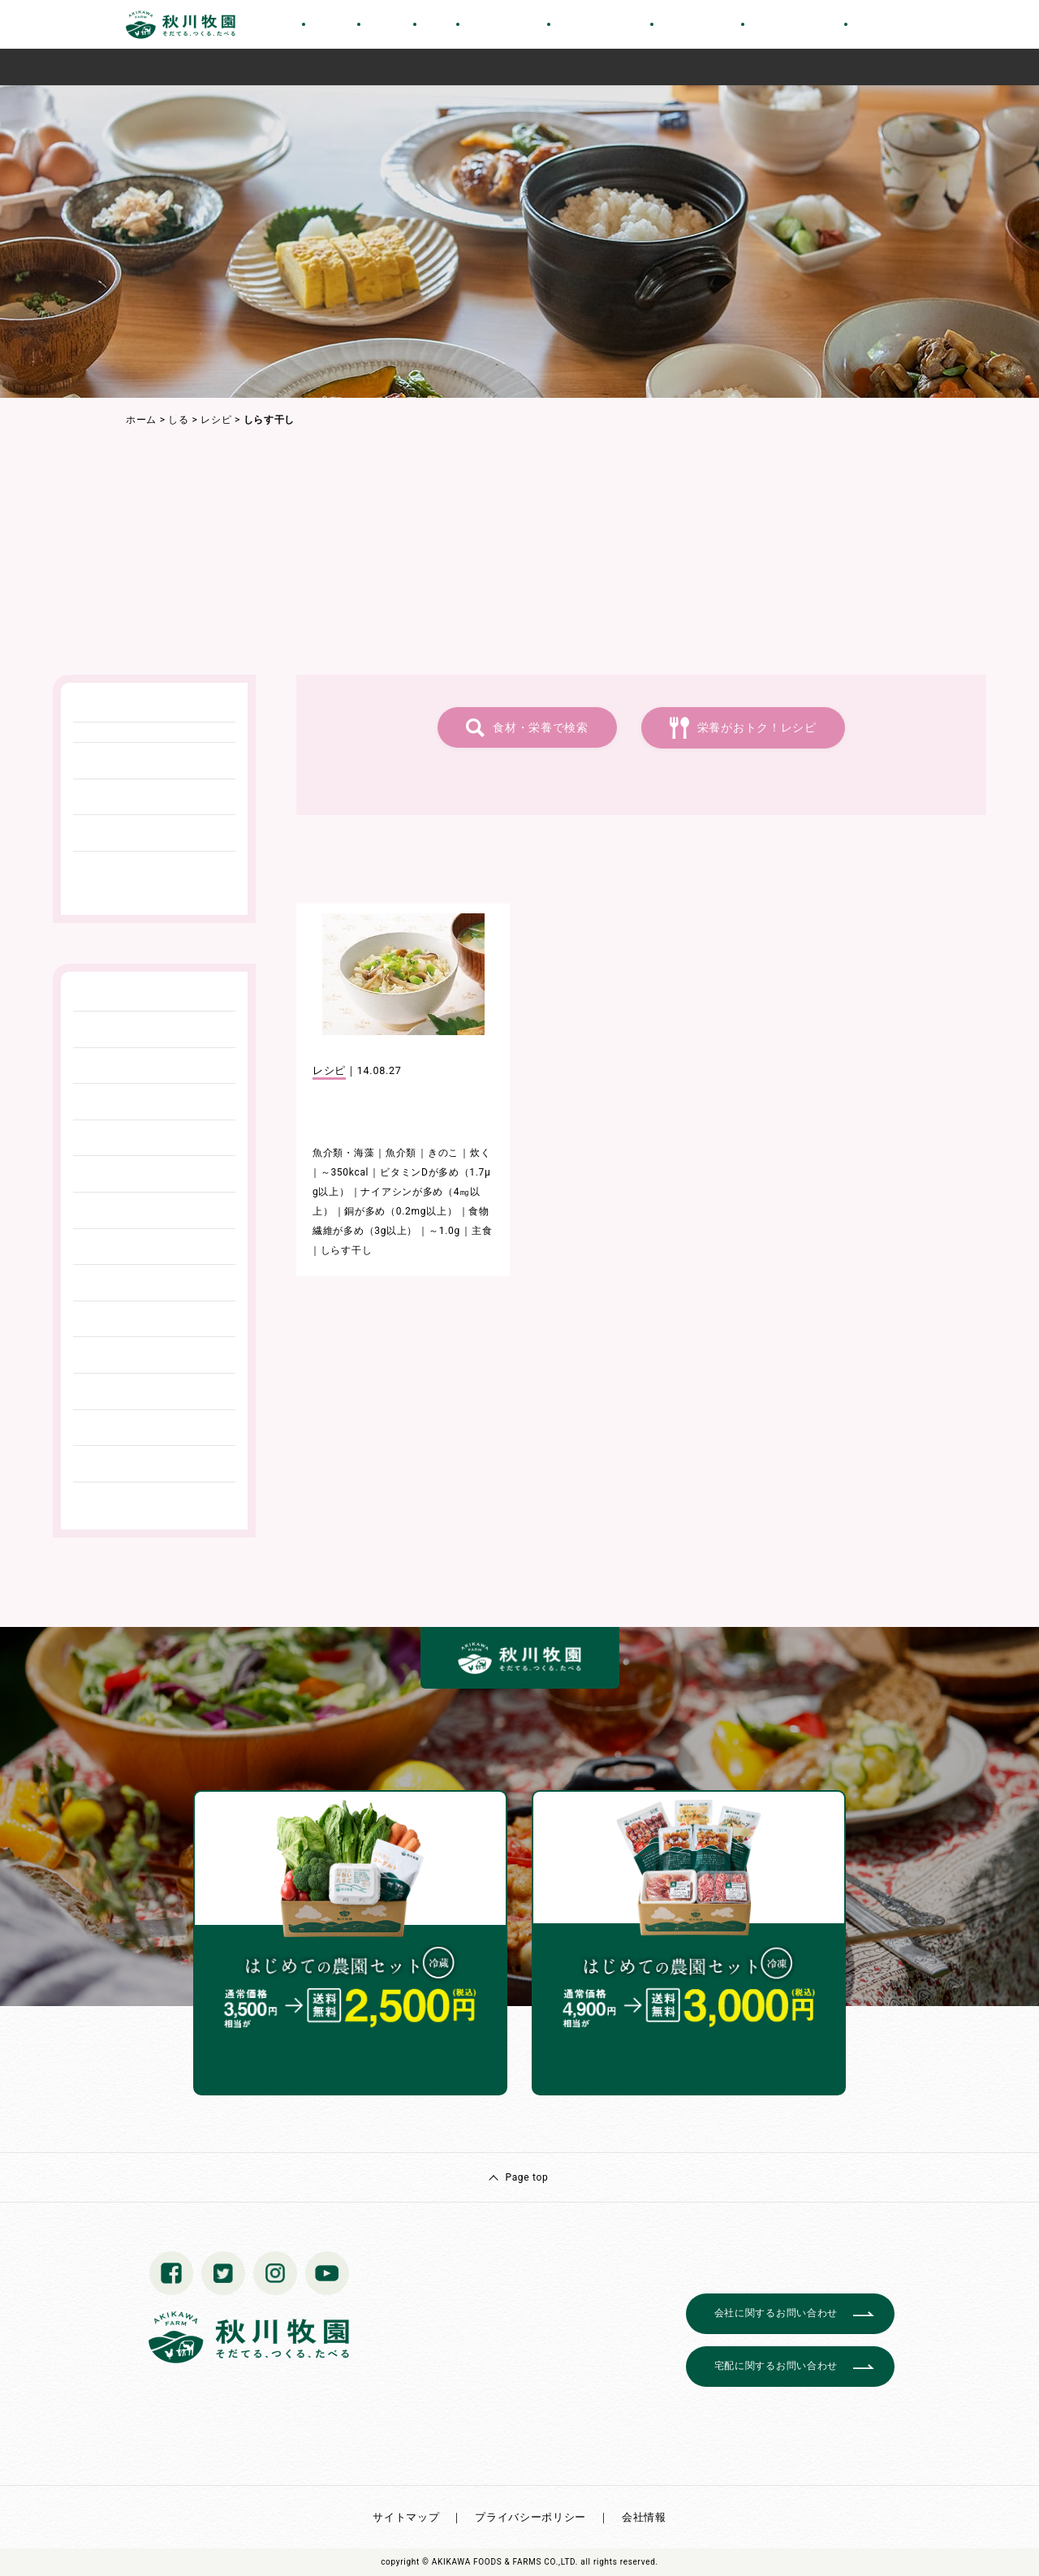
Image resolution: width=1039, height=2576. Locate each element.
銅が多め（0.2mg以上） (400, 1211)
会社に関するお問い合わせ (776, 2313)
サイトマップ (406, 2517)
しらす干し (347, 1250)
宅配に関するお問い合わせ (776, 2365)
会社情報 (644, 2517)
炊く (480, 1153)
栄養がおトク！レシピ (757, 727)
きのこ (443, 1153)
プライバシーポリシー (530, 2517)
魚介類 (401, 1153)
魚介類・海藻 (343, 1153)
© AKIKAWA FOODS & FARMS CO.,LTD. (500, 2561)
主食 (482, 1230)
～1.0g (444, 1230)
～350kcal (345, 1172)
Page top (526, 2177)
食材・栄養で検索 (540, 727)
